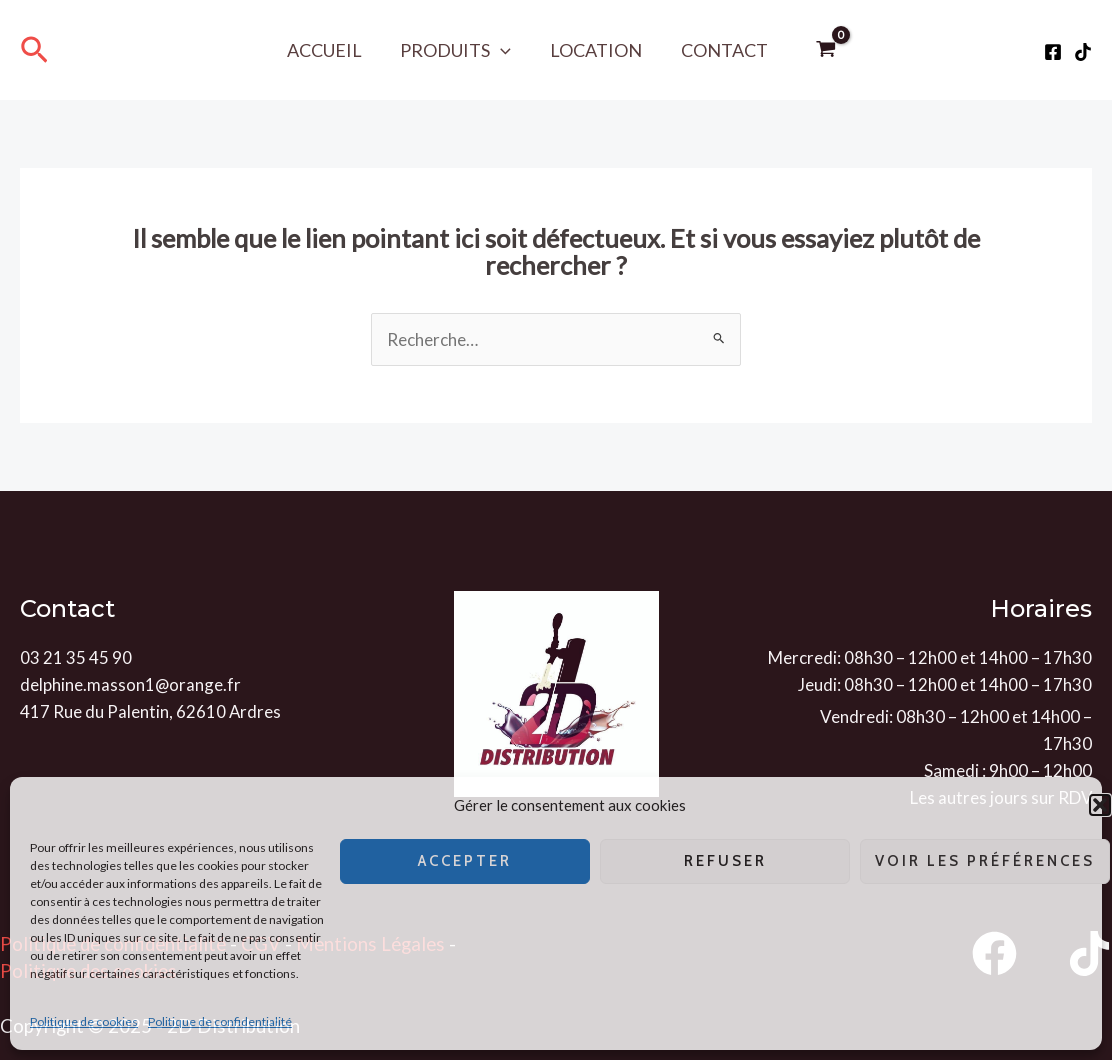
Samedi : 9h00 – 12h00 (1008, 770)
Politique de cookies (84, 1021)
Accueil (328, 50)
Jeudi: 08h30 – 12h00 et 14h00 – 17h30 (945, 684)
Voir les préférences (985, 861)
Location (595, 50)
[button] (1100, 805)
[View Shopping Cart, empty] (821, 50)
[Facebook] (1053, 52)
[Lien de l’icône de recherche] (34, 50)
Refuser (725, 861)
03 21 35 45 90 (76, 657)
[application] (502, 50)
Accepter (465, 861)
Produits (457, 50)
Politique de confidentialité (220, 1021)
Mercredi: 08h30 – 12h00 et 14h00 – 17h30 (930, 657)
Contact (720, 50)
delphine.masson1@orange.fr (131, 684)
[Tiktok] (1083, 52)
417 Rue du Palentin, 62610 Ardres (151, 711)
